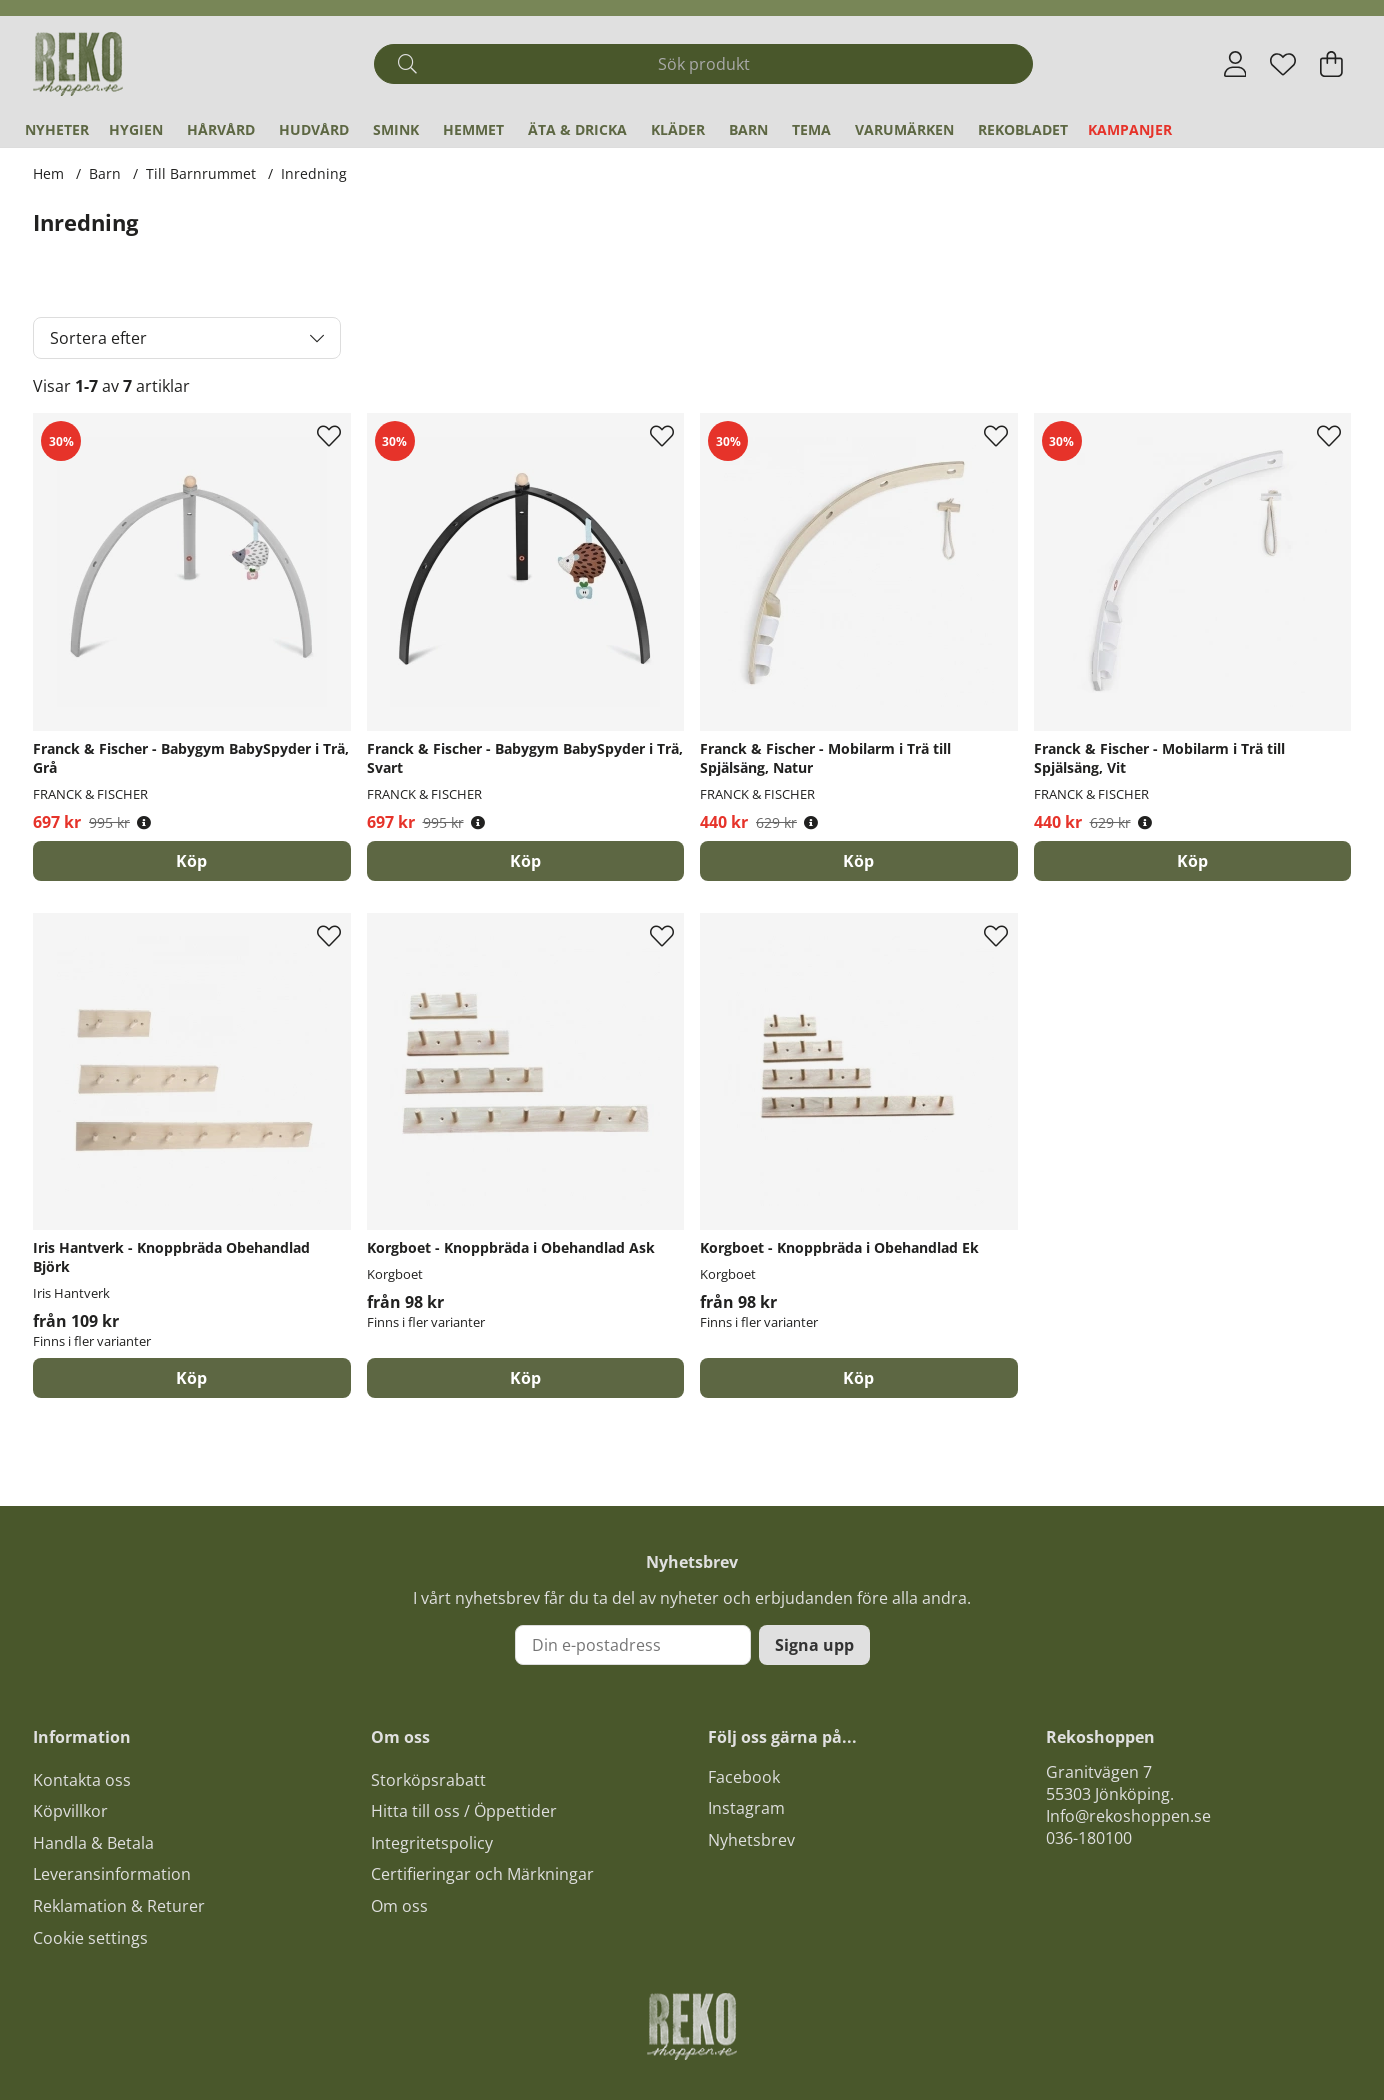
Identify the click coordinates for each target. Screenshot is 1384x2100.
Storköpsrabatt (428, 1780)
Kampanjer (1130, 129)
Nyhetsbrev (751, 1840)
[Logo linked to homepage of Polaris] (78, 64)
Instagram (746, 1808)
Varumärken (904, 129)
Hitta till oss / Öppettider (464, 1811)
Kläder (678, 129)
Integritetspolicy (432, 1843)
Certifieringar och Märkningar (482, 1874)
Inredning (314, 173)
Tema (811, 129)
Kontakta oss (82, 1780)
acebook (748, 1777)
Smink (396, 129)
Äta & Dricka (577, 129)
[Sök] (703, 64)
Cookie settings (90, 1938)
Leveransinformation (112, 1874)
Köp (191, 1378)
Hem (48, 173)
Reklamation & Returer (119, 1906)
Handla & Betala (93, 1843)
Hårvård (221, 129)
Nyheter (57, 129)
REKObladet (1023, 129)
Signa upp (814, 1645)
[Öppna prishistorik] (144, 822)
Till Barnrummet (201, 173)
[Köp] (192, 861)
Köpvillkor (70, 1811)
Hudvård (314, 129)
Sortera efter (98, 338)
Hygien (136, 129)
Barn (748, 129)
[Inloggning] (1235, 64)
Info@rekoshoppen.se (1128, 1816)
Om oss (399, 1906)
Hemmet (473, 129)
